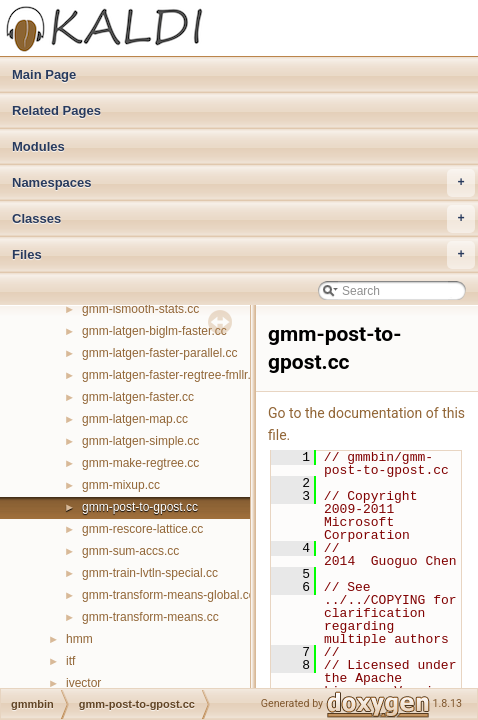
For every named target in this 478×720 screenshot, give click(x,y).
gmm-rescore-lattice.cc (142, 529)
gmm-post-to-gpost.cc (140, 507)
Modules (38, 146)
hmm (79, 639)
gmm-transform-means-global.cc (168, 595)
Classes (243, 219)
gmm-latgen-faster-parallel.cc (159, 353)
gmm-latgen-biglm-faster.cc (154, 331)
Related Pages (56, 110)
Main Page (44, 74)
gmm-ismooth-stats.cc (140, 309)
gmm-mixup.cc (121, 485)
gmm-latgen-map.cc (135, 419)
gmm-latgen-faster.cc (138, 397)
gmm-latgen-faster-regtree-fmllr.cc (172, 375)
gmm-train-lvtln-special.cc (150, 573)
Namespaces (243, 183)
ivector (83, 683)
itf (70, 661)
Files (243, 255)
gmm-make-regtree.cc (140, 463)
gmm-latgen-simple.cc (140, 441)
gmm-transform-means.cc (150, 617)
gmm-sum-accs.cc (130, 551)
